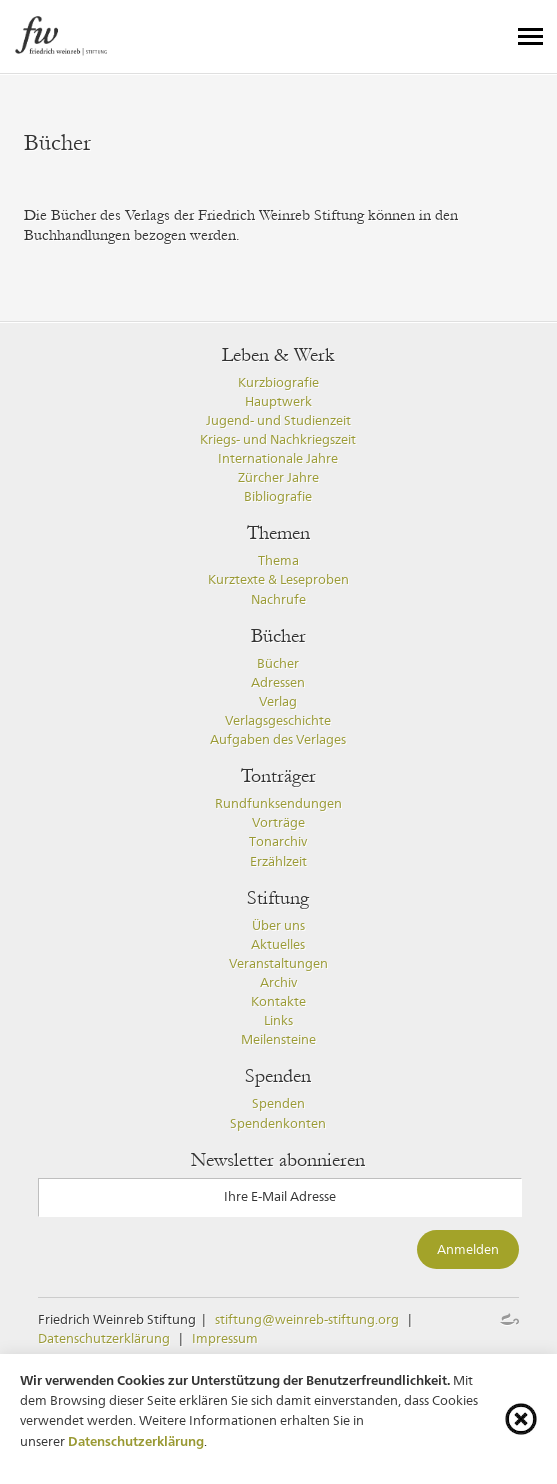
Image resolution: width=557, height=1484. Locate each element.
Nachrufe (278, 599)
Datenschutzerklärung (104, 1338)
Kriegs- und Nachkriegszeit (278, 439)
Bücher (278, 663)
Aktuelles (278, 944)
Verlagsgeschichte (278, 720)
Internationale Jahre (278, 458)
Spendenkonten (278, 1123)
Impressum (225, 1338)
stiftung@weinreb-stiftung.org (307, 1319)
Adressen (278, 682)
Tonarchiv (278, 841)
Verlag (278, 701)
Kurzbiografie (278, 382)
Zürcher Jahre (278, 477)
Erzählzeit (278, 861)
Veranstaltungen (278, 963)
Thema (278, 560)
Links (278, 1020)
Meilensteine (278, 1039)
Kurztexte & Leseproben (278, 579)
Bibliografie (278, 496)
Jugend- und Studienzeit (278, 420)
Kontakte (278, 1001)
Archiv (278, 982)
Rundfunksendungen (278, 803)
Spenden (278, 1103)
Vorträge (278, 822)
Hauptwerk (278, 401)
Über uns (278, 925)
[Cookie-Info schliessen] (521, 1419)
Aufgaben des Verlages (278, 739)
